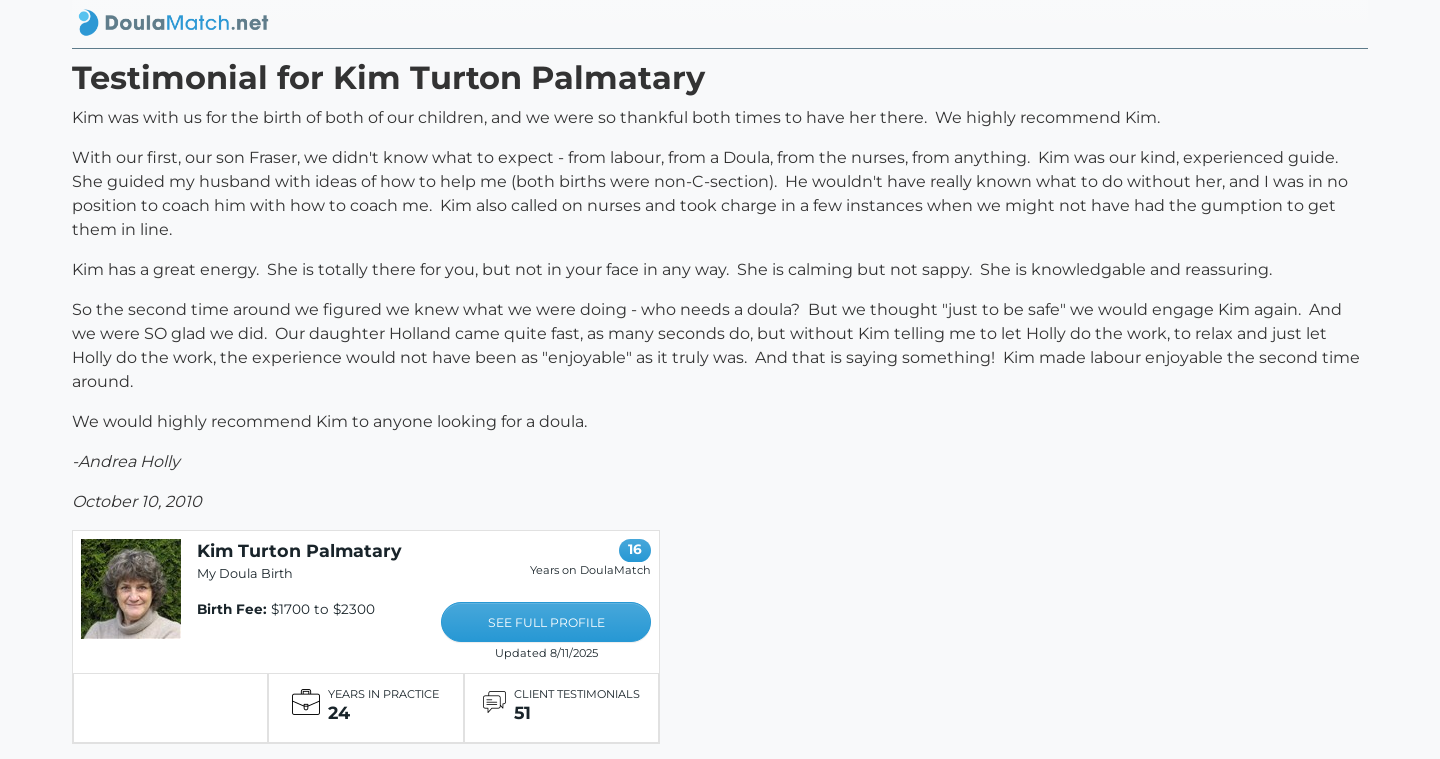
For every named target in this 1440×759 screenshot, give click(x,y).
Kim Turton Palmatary (299, 550)
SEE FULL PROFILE (546, 622)
